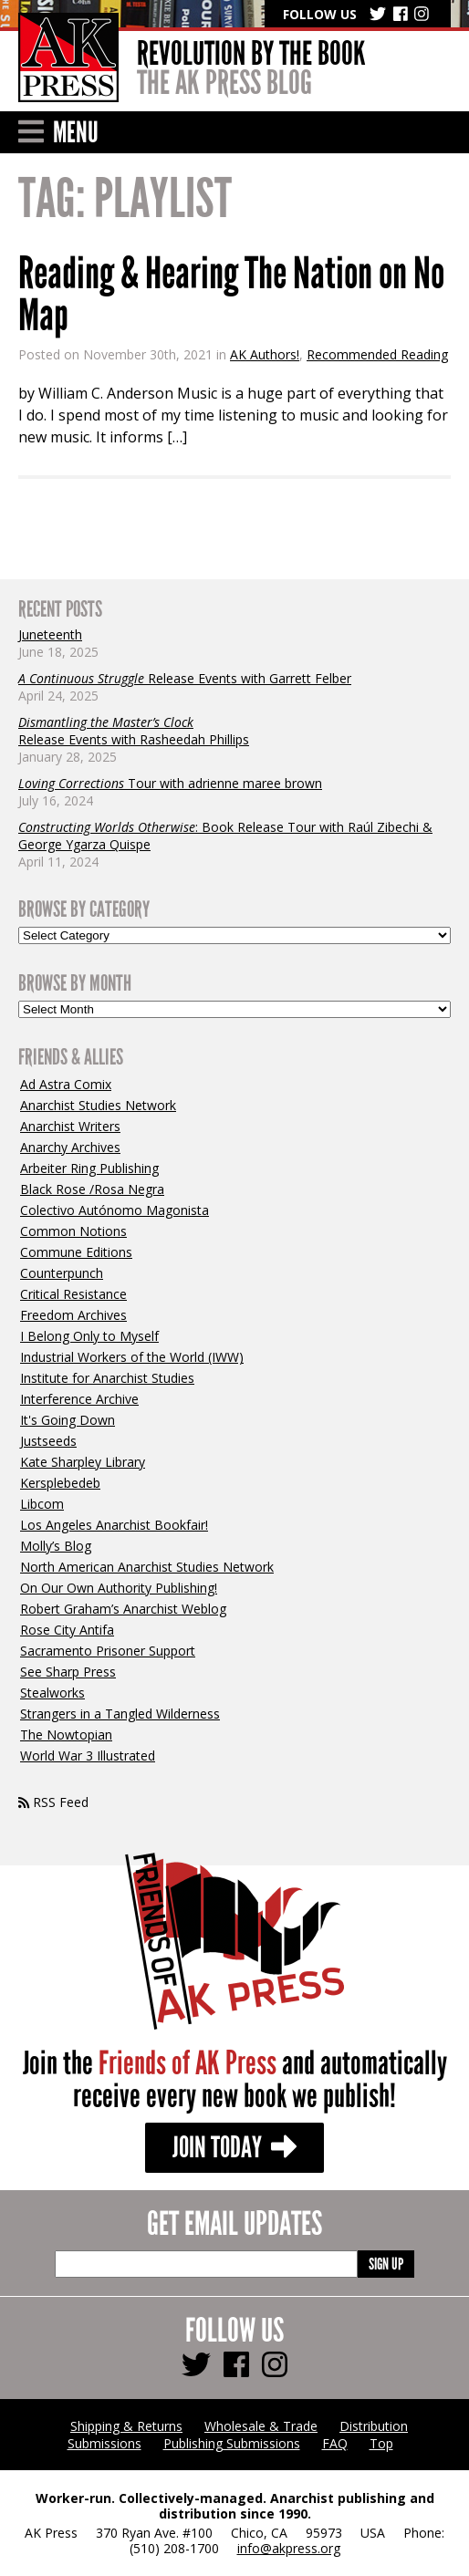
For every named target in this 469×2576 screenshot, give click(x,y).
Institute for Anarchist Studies (107, 1378)
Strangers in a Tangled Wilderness (120, 1713)
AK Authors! (264, 354)
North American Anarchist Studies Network (147, 1566)
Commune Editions (76, 1252)
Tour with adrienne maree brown (170, 783)
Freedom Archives (73, 1315)
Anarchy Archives (70, 1147)
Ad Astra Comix (65, 1084)
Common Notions (73, 1231)
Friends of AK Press (187, 2063)
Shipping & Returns (126, 2426)
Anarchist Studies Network (98, 1105)
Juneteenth (50, 634)
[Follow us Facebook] (236, 2364)
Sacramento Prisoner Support (107, 1650)
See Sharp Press (68, 1671)
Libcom (42, 1503)
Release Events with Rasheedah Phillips (133, 730)
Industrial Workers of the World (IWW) (132, 1357)
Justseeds (48, 1440)
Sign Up (386, 2264)
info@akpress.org (288, 2548)
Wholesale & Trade (261, 2426)
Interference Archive (79, 1398)
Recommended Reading (377, 354)
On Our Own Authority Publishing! (118, 1587)
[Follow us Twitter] (196, 2364)
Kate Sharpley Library (82, 1461)
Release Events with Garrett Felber (184, 678)
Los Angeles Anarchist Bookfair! (114, 1524)
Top (381, 2443)
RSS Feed (53, 1802)
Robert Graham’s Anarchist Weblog (123, 1608)
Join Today (234, 2148)
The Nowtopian (66, 1734)
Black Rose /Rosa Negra (92, 1189)
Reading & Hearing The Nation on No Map (231, 294)
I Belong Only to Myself (89, 1336)
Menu (58, 133)
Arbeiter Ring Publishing (89, 1168)
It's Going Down (67, 1419)
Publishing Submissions (231, 2443)
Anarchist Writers (70, 1126)
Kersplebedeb (60, 1482)
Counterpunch (61, 1273)
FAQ (335, 2443)
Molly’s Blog (55, 1545)
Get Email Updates (234, 2224)
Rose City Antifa (67, 1629)
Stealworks (52, 1692)
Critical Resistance (73, 1294)
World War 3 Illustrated (87, 1755)
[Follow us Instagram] (274, 2364)
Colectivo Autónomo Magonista (114, 1210)
